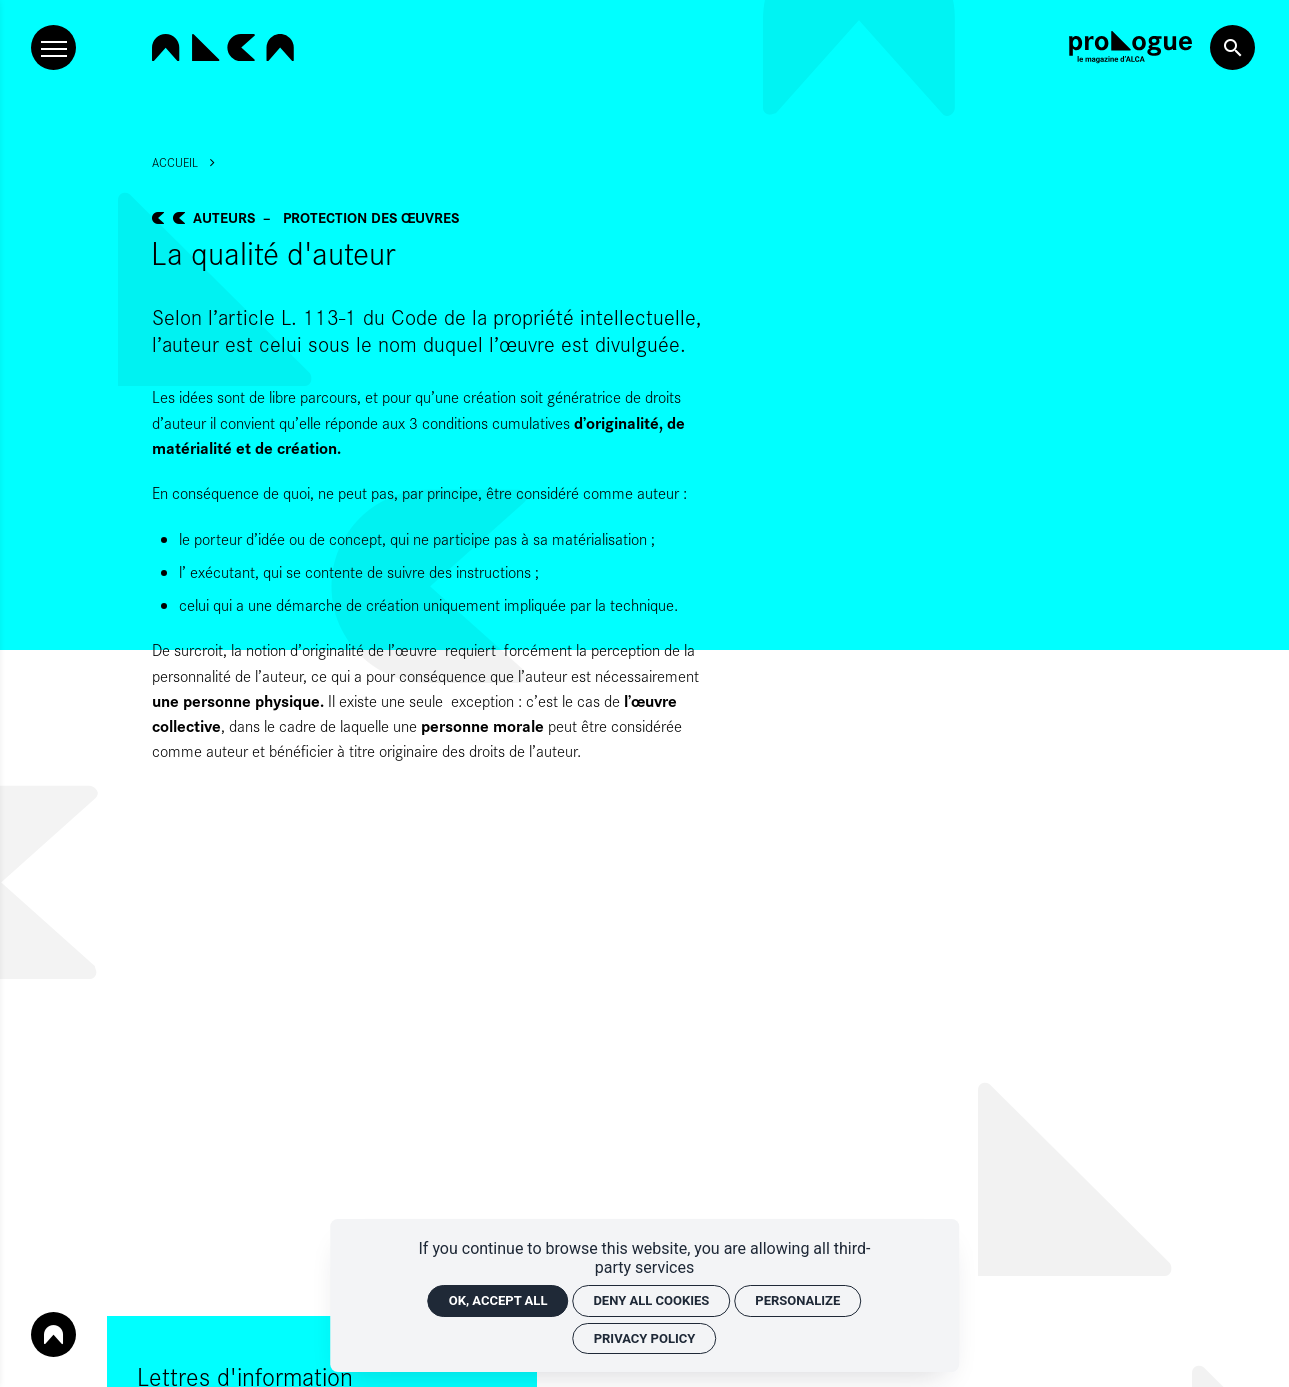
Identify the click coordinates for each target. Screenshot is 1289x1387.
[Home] (223, 47)
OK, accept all (498, 1300)
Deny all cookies (651, 1300)
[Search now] (1232, 47)
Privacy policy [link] (645, 1338)
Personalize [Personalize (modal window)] (797, 1300)
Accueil (175, 162)
